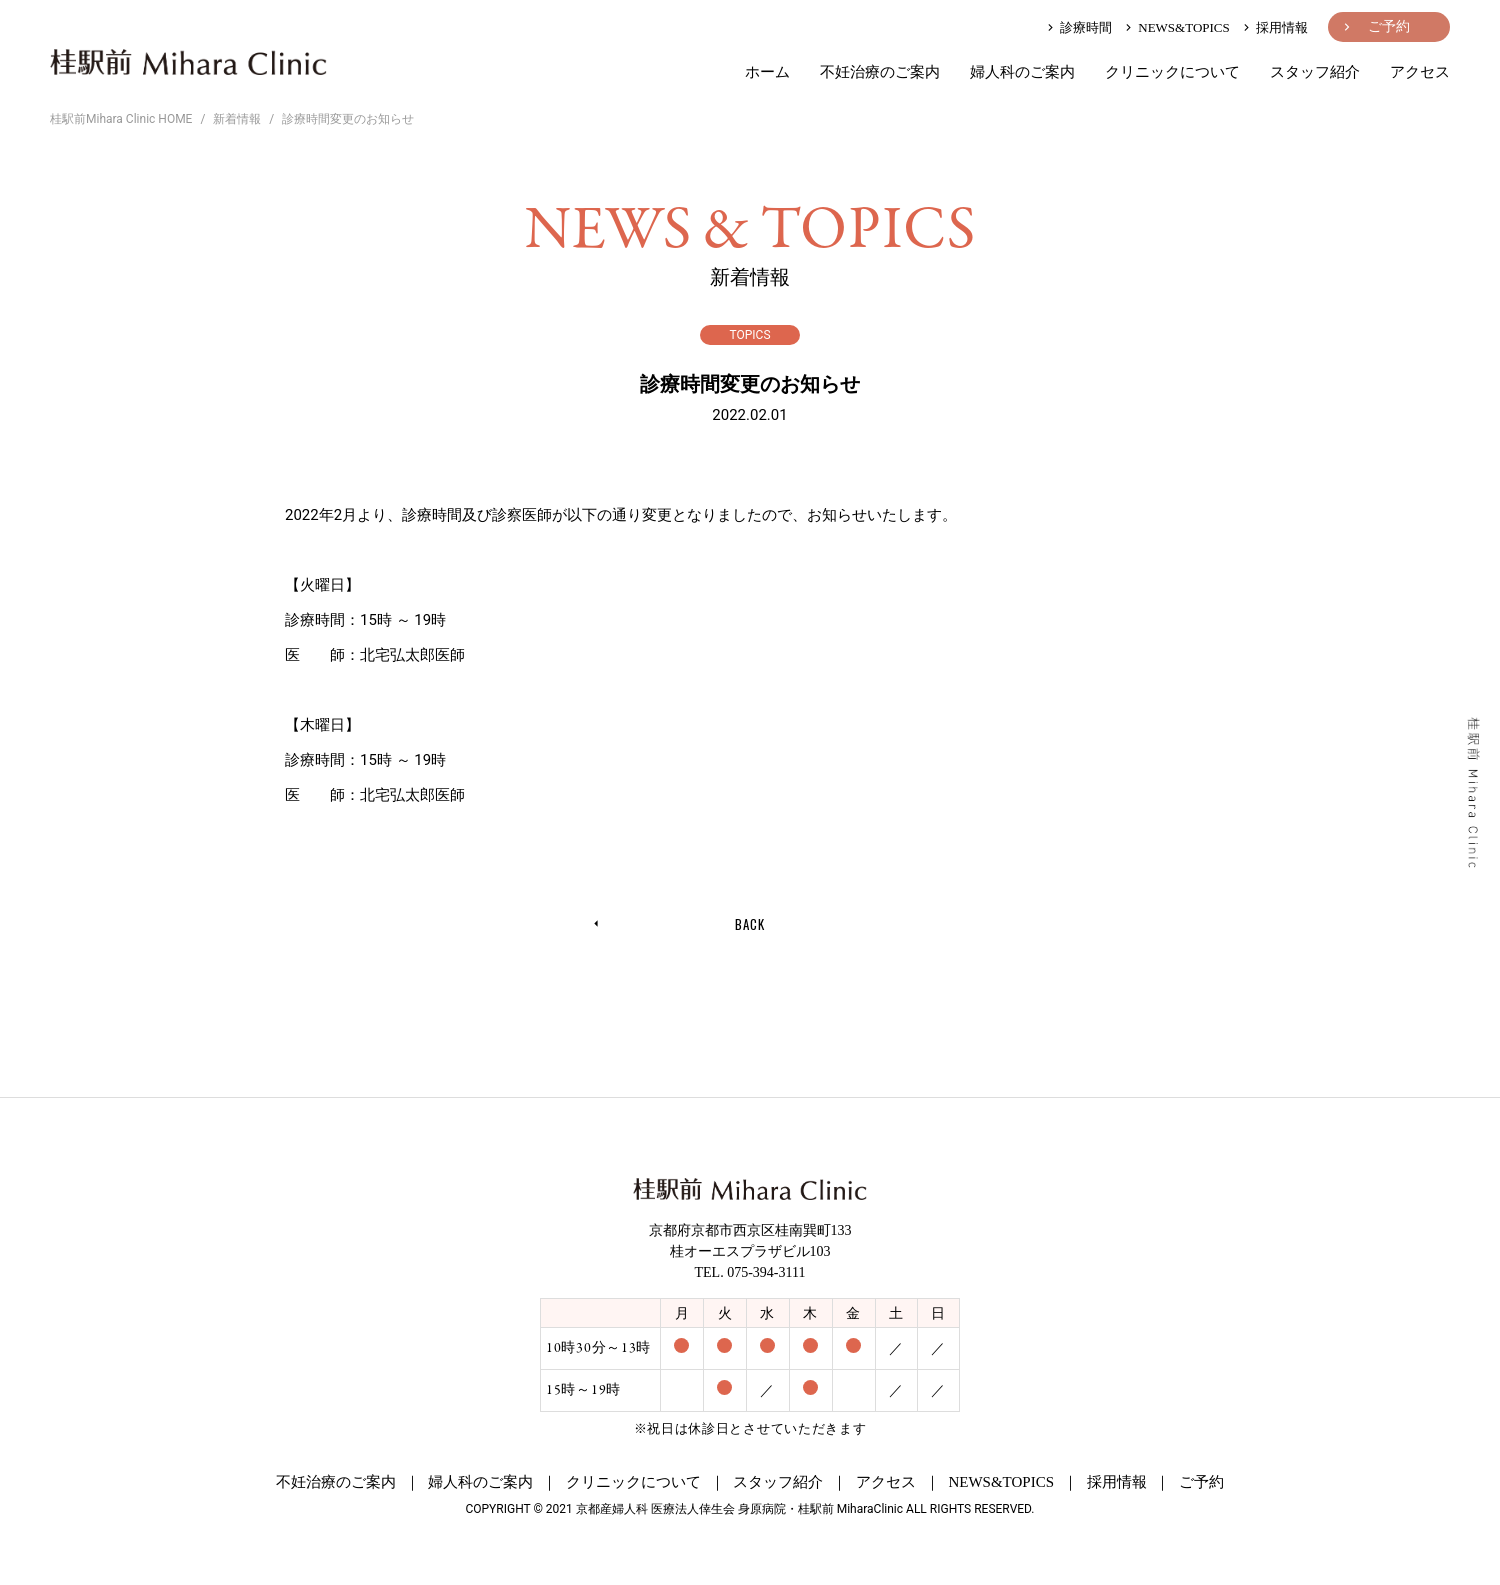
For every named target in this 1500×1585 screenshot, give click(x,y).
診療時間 (1078, 27)
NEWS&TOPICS (1176, 27)
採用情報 (1274, 27)
